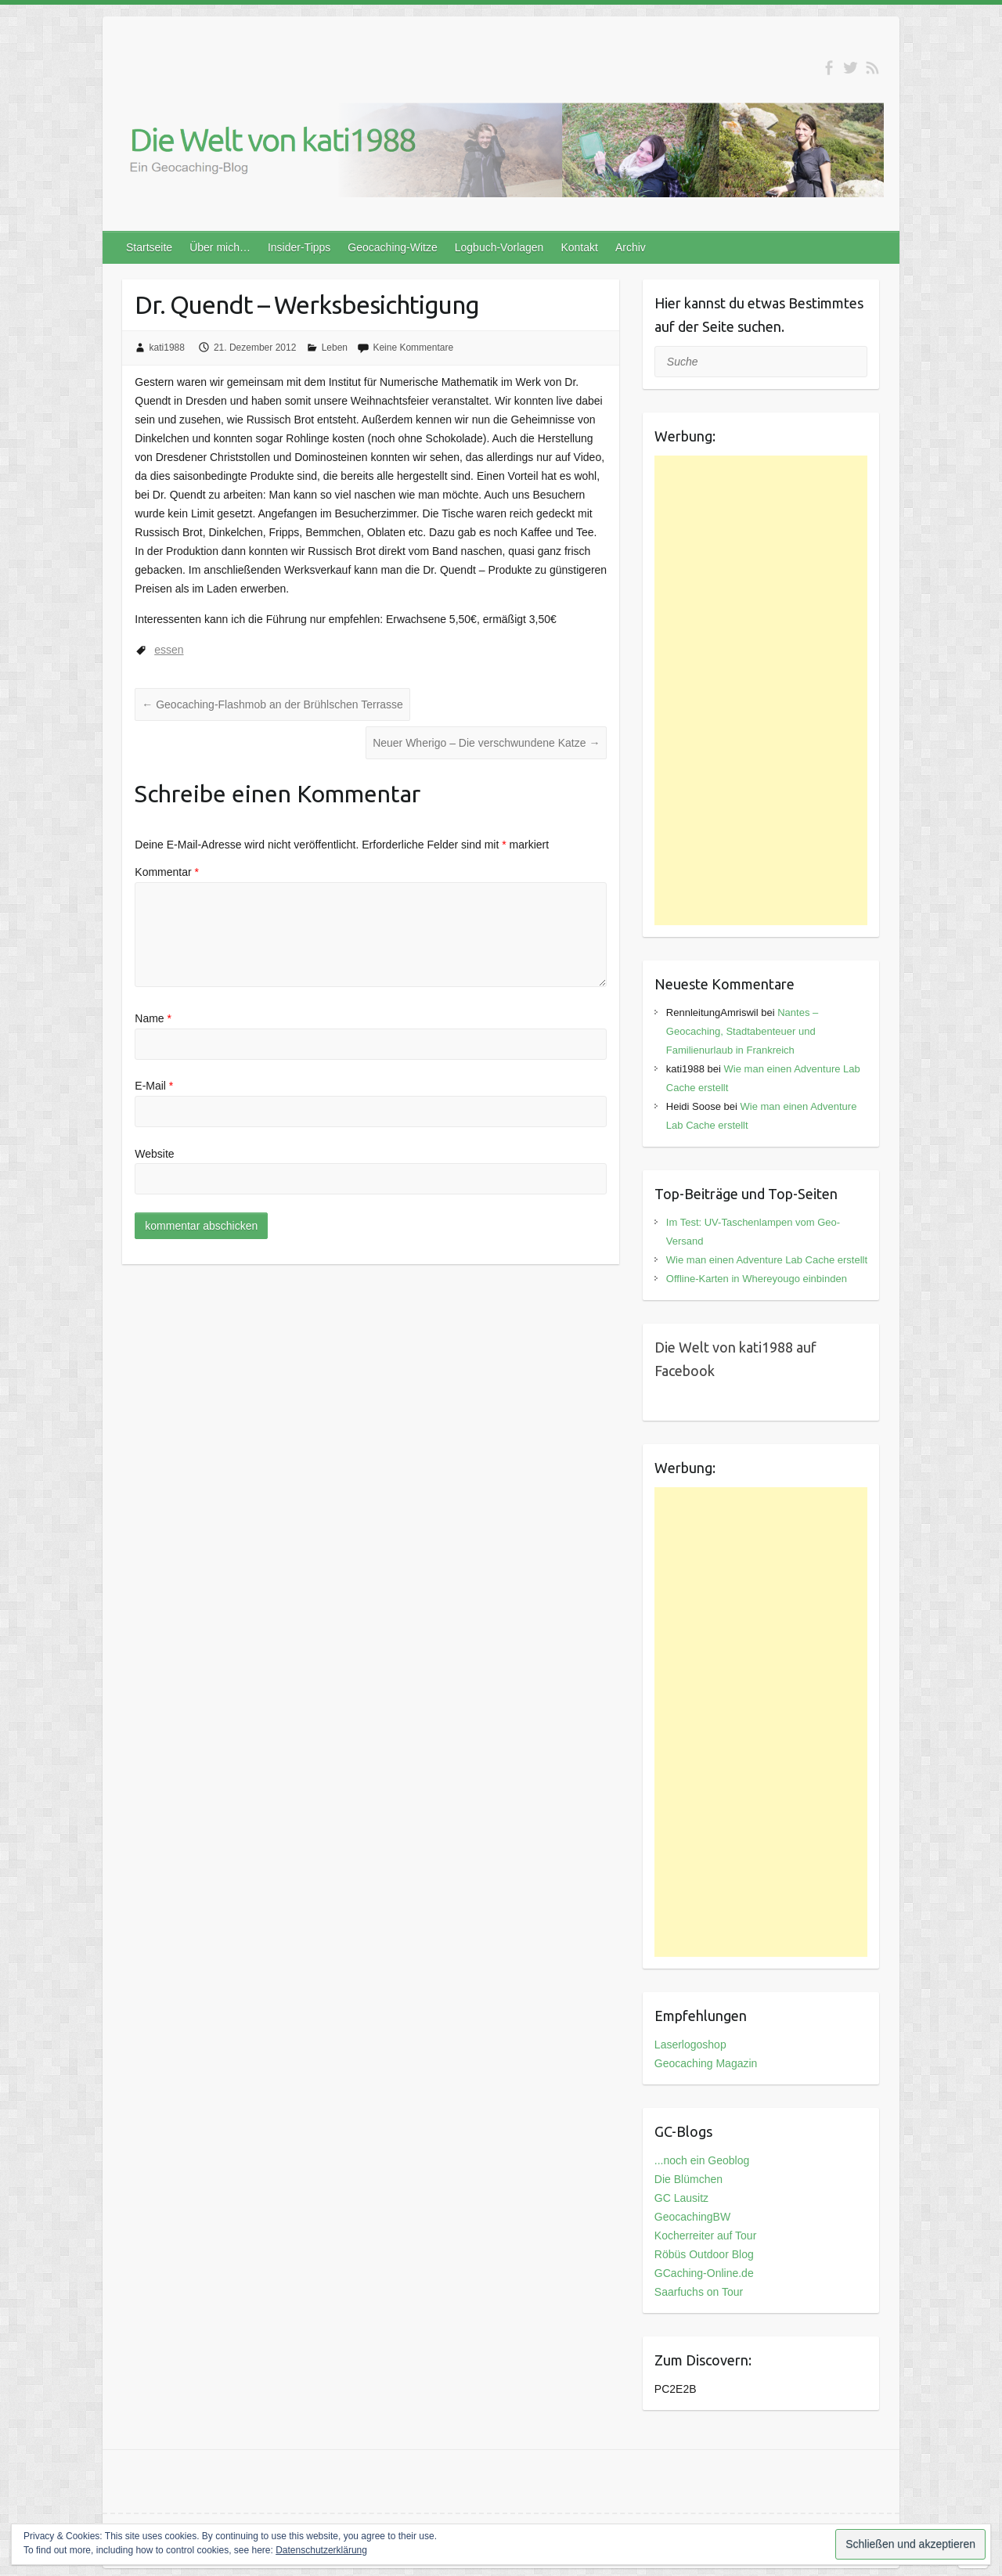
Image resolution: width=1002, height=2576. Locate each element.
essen (168, 649)
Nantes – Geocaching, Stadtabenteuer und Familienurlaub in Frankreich (742, 1031)
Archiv (630, 247)
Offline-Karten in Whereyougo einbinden (756, 1278)
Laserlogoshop (690, 2044)
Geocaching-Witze (392, 247)
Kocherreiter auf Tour (705, 2235)
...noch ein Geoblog (701, 2160)
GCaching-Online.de (704, 2273)
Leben (335, 347)
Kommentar (167, 872)
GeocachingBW (692, 2216)
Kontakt (578, 247)
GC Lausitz (681, 2198)
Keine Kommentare (413, 347)
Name (153, 1018)
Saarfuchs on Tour (698, 2292)
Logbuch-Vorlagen (499, 247)
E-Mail (154, 1085)
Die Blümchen (688, 2179)
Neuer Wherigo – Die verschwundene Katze (486, 743)
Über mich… (219, 247)
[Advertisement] (761, 690)
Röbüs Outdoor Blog (704, 2254)
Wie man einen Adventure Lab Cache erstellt (766, 1260)
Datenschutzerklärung (321, 2550)
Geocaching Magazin (706, 2063)
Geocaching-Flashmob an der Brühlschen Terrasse (272, 704)
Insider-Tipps (299, 247)
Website (154, 1153)
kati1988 (167, 347)
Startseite (149, 247)
